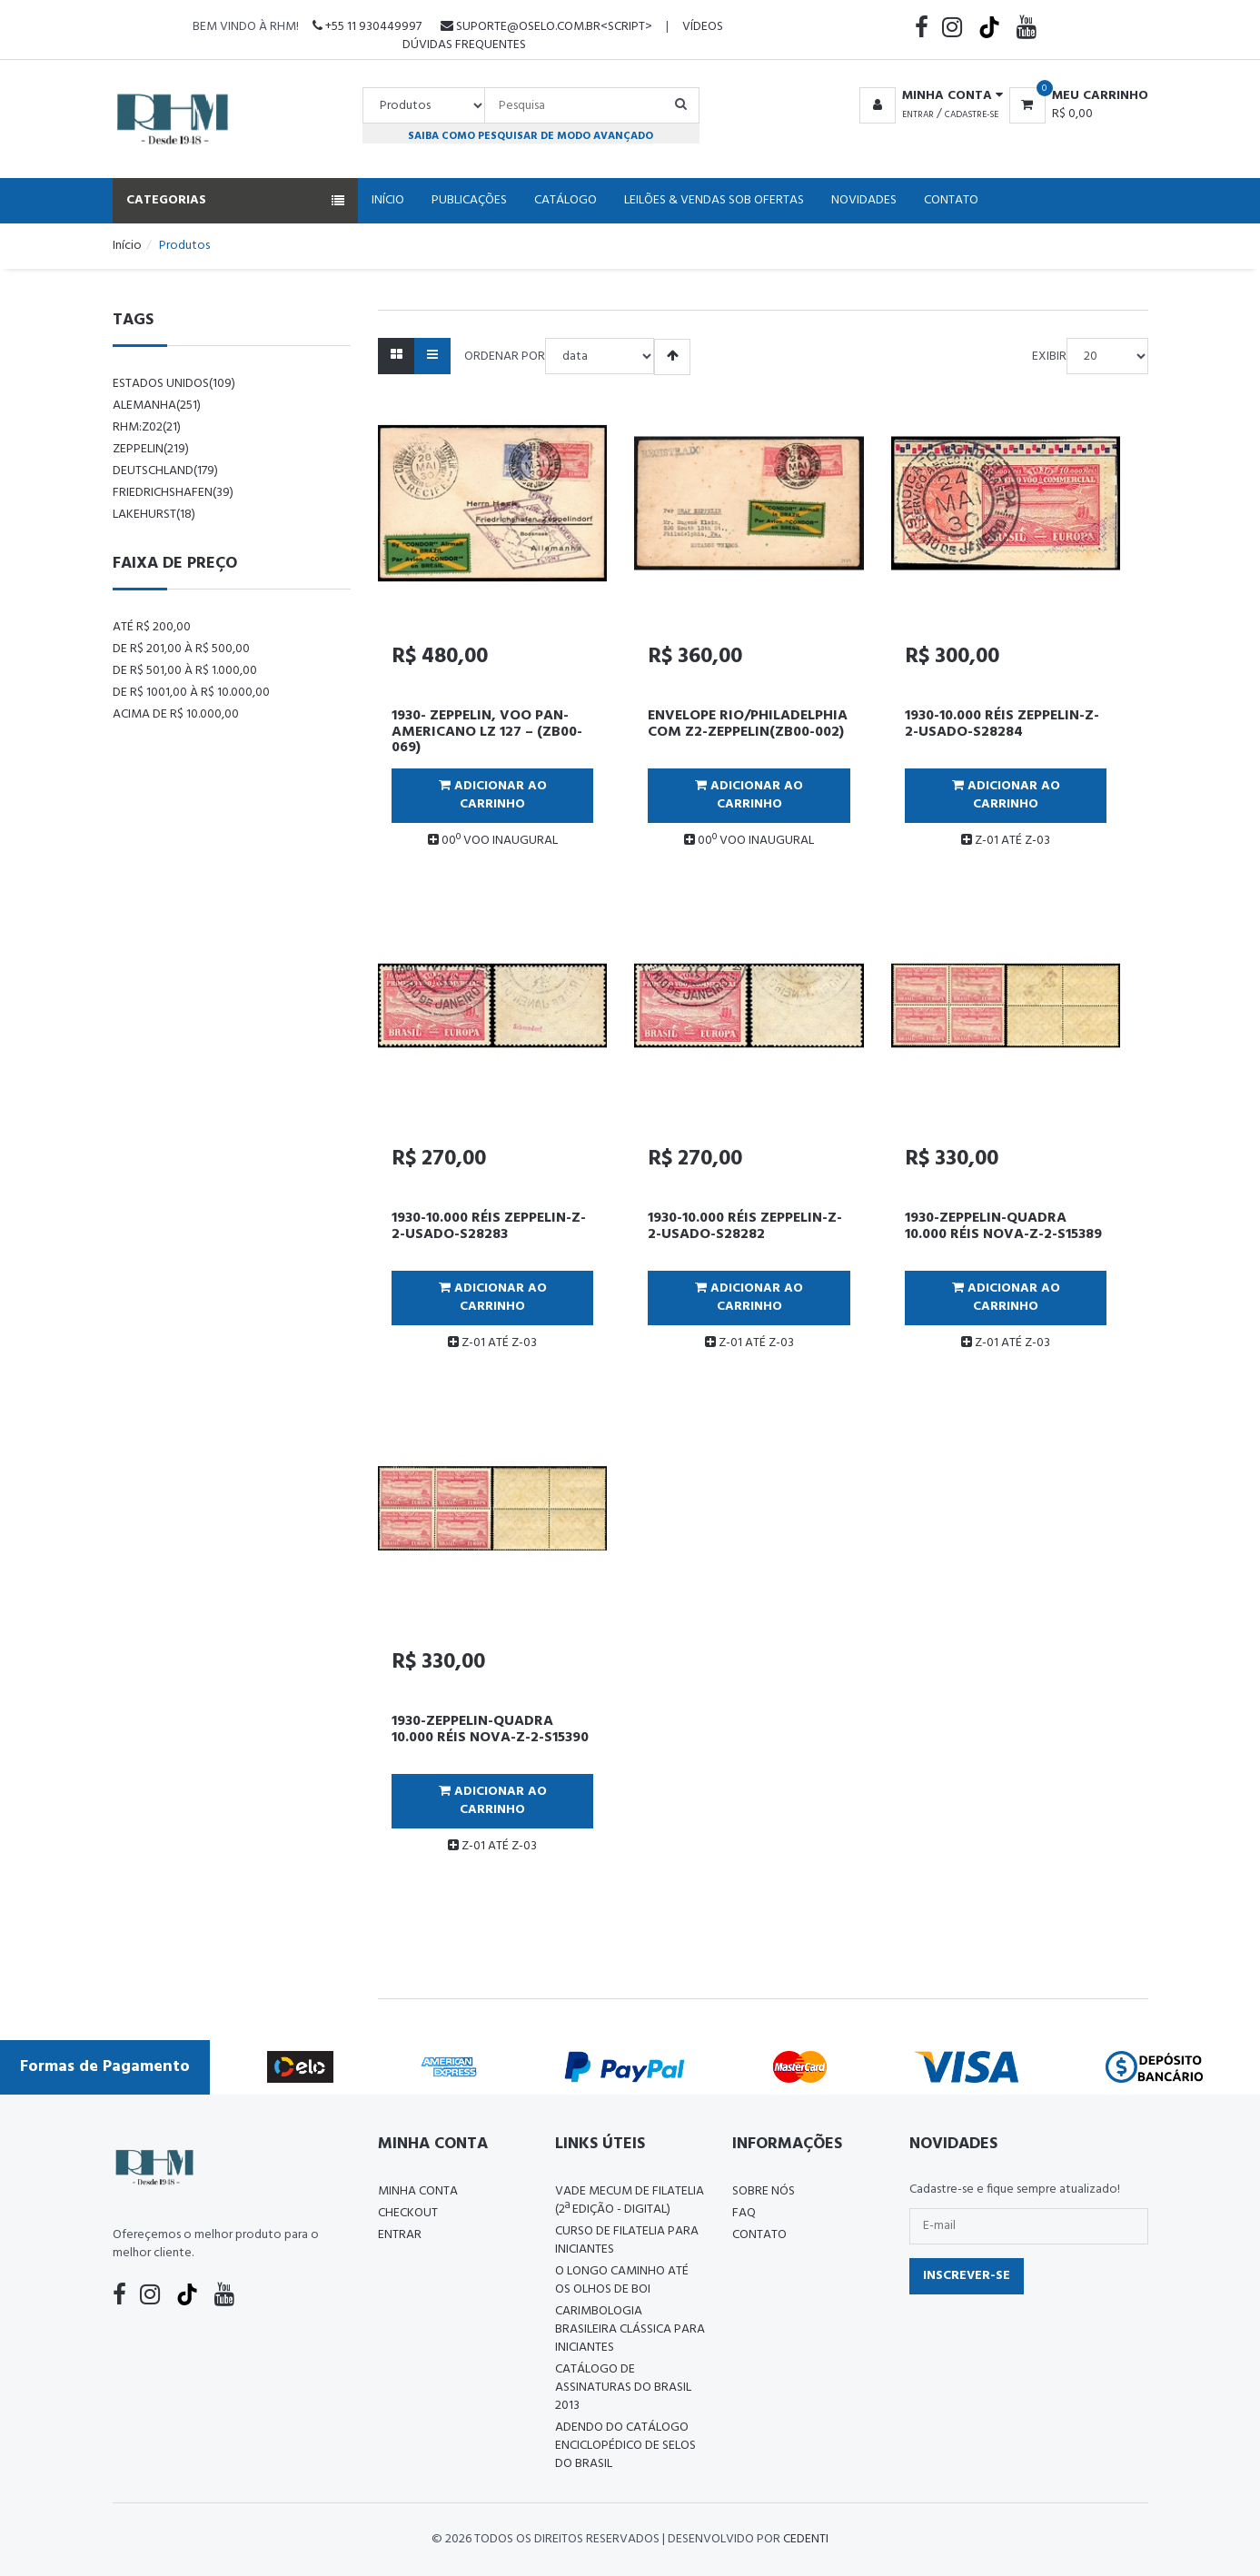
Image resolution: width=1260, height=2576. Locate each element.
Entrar (918, 114)
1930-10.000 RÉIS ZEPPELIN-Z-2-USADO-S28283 (489, 1226)
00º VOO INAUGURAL (493, 840)
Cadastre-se (971, 114)
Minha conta (418, 2191)
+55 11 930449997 (367, 26)
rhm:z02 (147, 427)
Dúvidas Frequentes (464, 45)
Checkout (408, 2213)
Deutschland (165, 471)
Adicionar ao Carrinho (493, 795)
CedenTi (805, 2539)
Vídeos (702, 26)
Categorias (235, 200)
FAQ (744, 2213)
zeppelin (151, 449)
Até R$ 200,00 (152, 627)
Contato (951, 200)
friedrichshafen (173, 492)
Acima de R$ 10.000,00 (176, 714)
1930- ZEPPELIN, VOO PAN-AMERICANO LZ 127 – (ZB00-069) (487, 731)
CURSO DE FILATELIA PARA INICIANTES (627, 2240)
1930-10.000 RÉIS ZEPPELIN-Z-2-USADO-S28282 (745, 1226)
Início (388, 200)
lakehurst (154, 514)
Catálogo (565, 200)
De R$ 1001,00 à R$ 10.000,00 (191, 692)
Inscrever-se (966, 2275)
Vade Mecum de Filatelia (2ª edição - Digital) (629, 2200)
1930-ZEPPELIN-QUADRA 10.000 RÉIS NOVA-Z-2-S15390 (490, 1729)
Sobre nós (763, 2191)
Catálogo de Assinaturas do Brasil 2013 (623, 2387)
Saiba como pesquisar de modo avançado (530, 135)
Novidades (864, 200)
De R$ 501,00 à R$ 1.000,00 (185, 670)
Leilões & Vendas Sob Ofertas (714, 200)
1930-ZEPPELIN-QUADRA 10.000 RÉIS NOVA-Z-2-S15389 (1003, 1226)
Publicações (469, 200)
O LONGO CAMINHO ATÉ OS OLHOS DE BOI (622, 2280)
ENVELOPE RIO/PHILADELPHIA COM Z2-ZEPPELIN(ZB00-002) (748, 724)
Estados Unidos (174, 383)
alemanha (157, 405)
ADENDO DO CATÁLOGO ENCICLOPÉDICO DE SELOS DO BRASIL (625, 2445)
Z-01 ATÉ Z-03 (1005, 840)
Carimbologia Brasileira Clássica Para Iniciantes (630, 2329)
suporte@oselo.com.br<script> (546, 26)
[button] (928, 96)
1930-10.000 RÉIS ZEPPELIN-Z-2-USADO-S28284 (1002, 724)
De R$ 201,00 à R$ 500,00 (181, 649)
